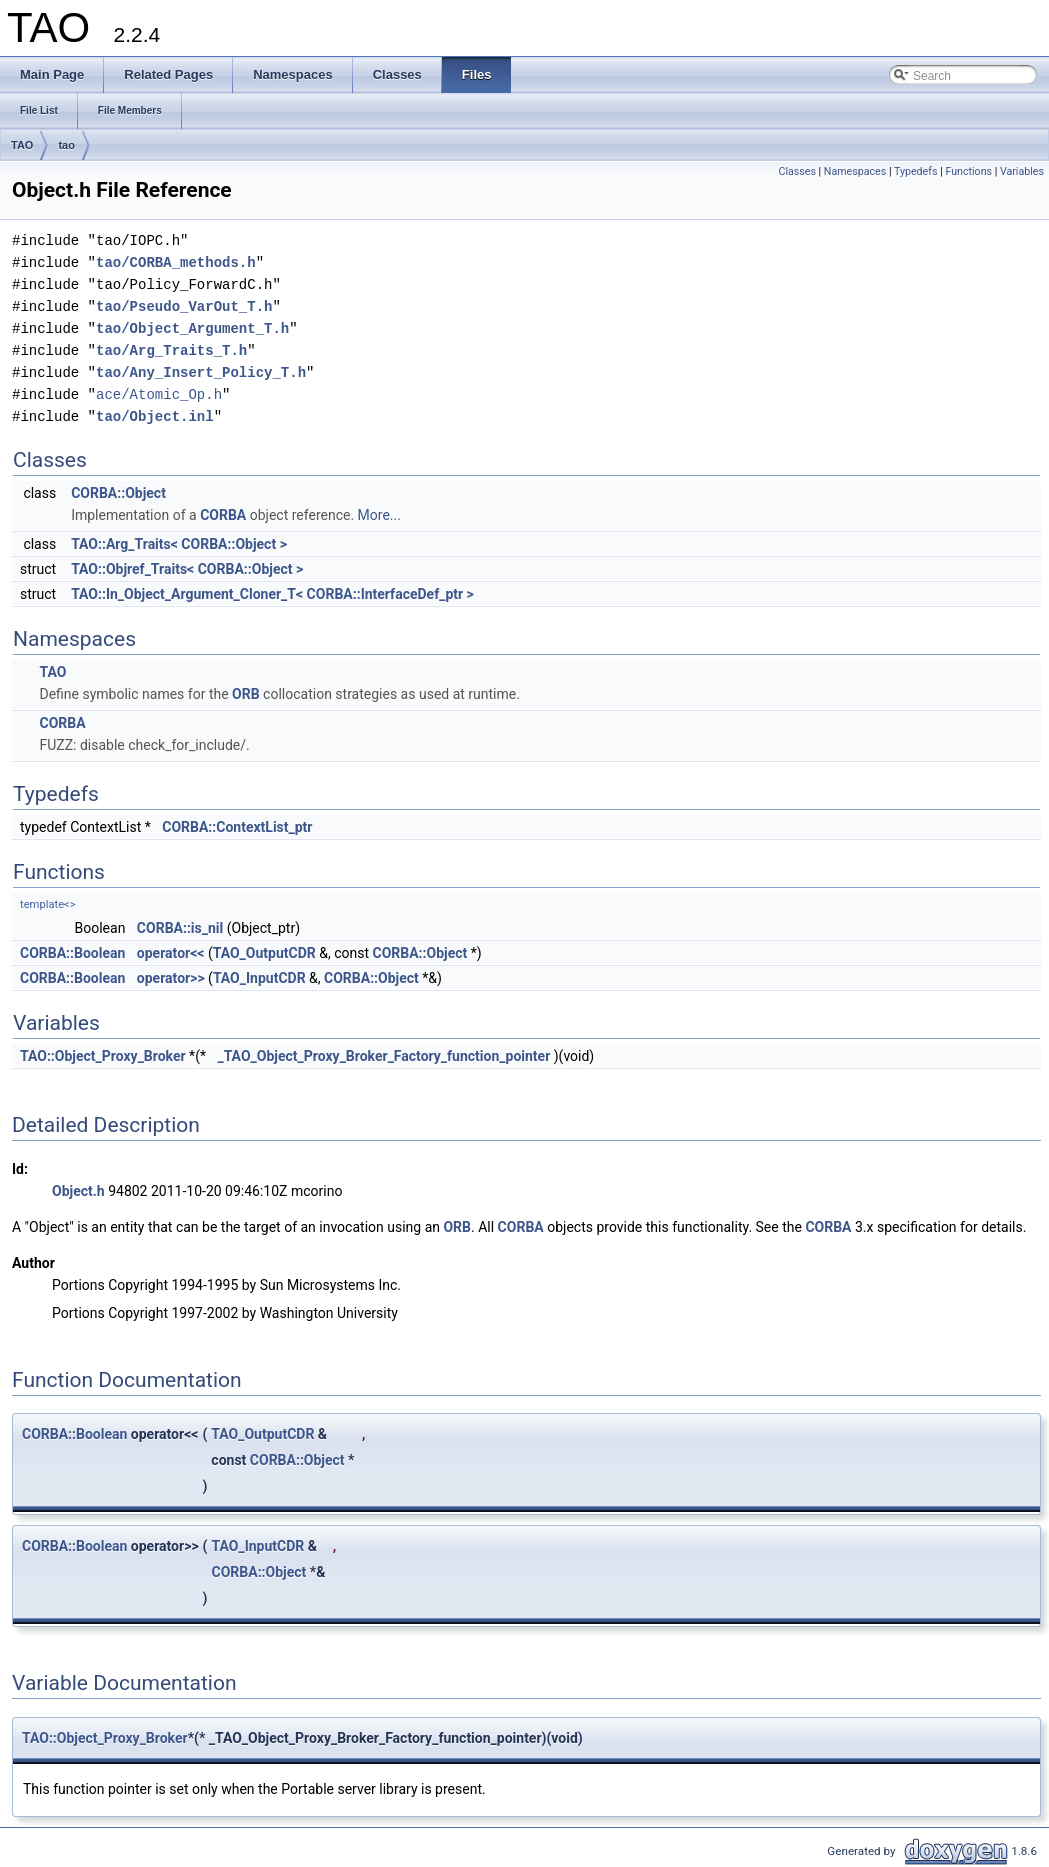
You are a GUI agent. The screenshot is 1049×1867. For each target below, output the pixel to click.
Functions (968, 171)
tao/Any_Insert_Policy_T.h (201, 372)
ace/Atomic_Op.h (159, 394)
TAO (22, 145)
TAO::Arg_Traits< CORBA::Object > (179, 544)
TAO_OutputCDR (264, 953)
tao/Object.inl (155, 416)
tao (66, 145)
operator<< (171, 953)
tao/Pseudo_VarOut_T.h (184, 306)
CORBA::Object (118, 493)
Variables (1022, 171)
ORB (246, 694)
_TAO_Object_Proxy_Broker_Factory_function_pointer (383, 1056)
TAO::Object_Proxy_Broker (103, 1056)
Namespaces (855, 171)
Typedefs (916, 171)
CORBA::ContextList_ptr (237, 827)
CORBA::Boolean (72, 953)
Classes (796, 171)
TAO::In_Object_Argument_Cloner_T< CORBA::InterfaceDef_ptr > (272, 594)
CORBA (223, 515)
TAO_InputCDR (259, 978)
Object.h (78, 1191)
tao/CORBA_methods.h (176, 262)
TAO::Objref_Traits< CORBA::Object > (187, 569)
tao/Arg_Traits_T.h (171, 350)
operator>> (171, 978)
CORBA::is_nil (180, 928)
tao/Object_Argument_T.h (192, 328)
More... (379, 515)
